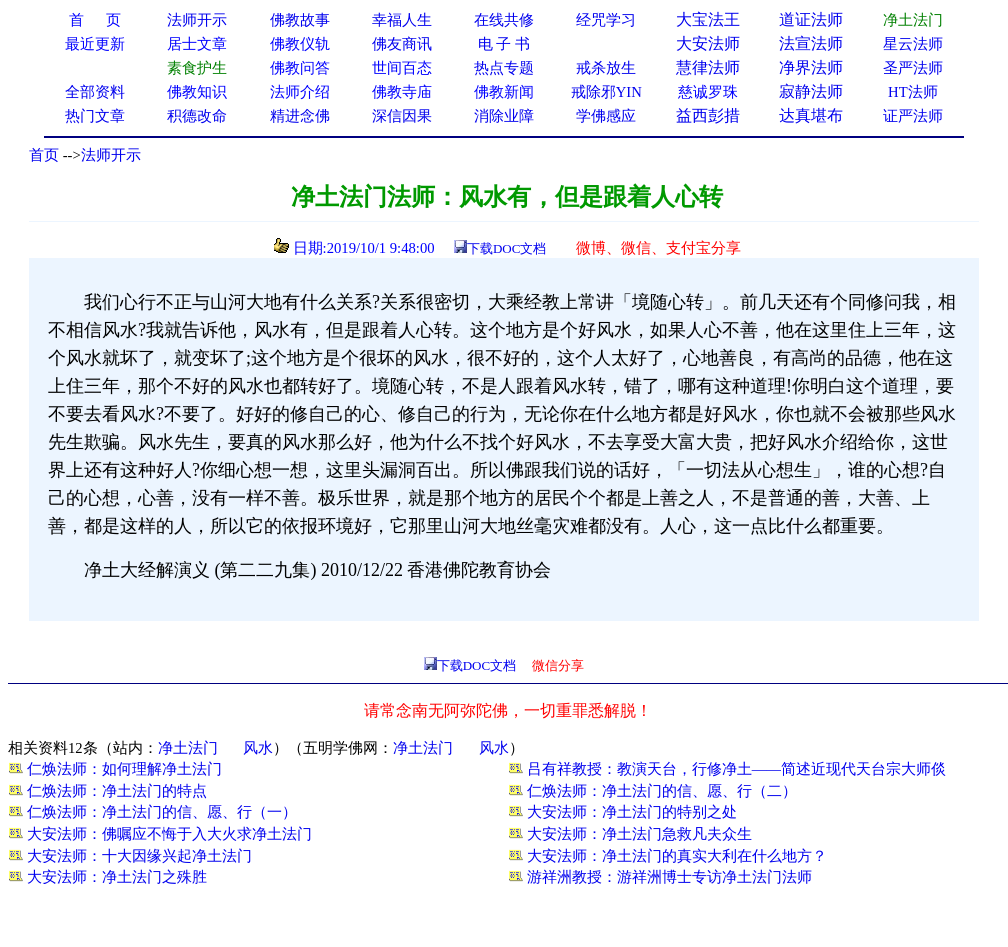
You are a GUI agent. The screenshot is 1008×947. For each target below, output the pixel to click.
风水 (258, 748)
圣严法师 (913, 68)
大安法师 (708, 43)
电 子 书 (504, 44)
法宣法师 (811, 43)
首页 (44, 155)
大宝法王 (708, 19)
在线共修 (504, 20)
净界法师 (811, 67)
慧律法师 (708, 67)
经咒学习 (606, 20)
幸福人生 (402, 20)
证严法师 (913, 116)
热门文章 (95, 116)
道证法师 (811, 19)
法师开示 (111, 155)
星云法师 (913, 44)
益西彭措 (708, 115)
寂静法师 (811, 91)
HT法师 (913, 92)
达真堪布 (811, 115)
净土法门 (188, 748)
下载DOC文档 (506, 248)
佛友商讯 (402, 44)
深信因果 (402, 116)
